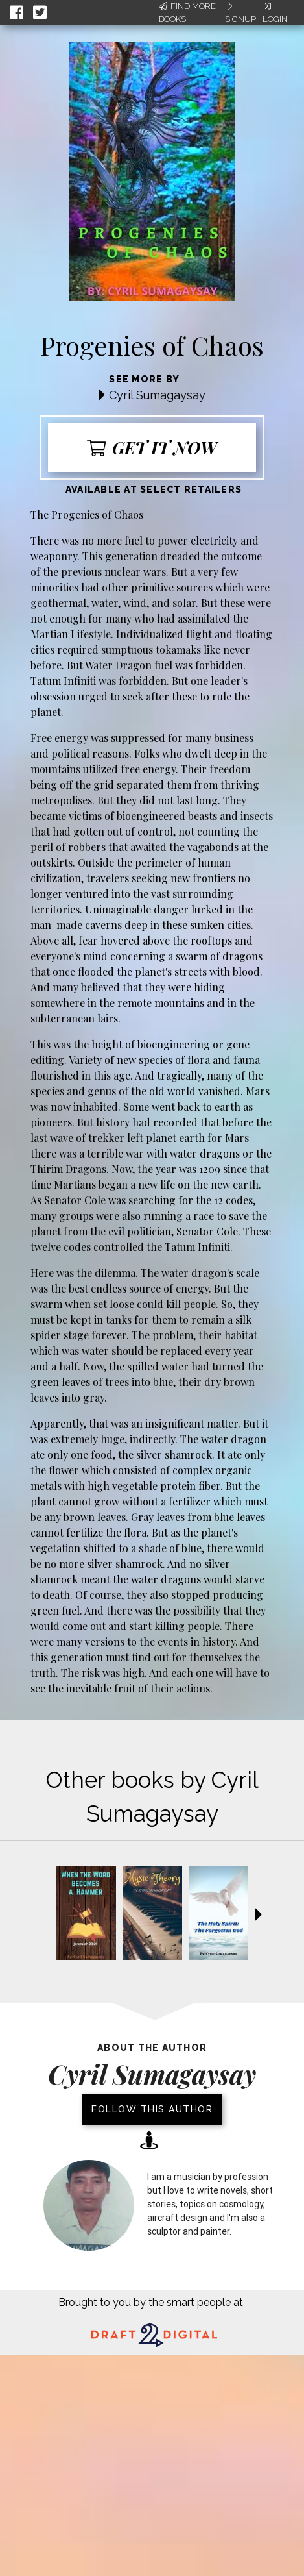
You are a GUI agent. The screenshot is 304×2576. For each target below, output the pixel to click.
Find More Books (187, 12)
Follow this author (152, 2109)
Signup (240, 13)
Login (275, 13)
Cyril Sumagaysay (157, 395)
